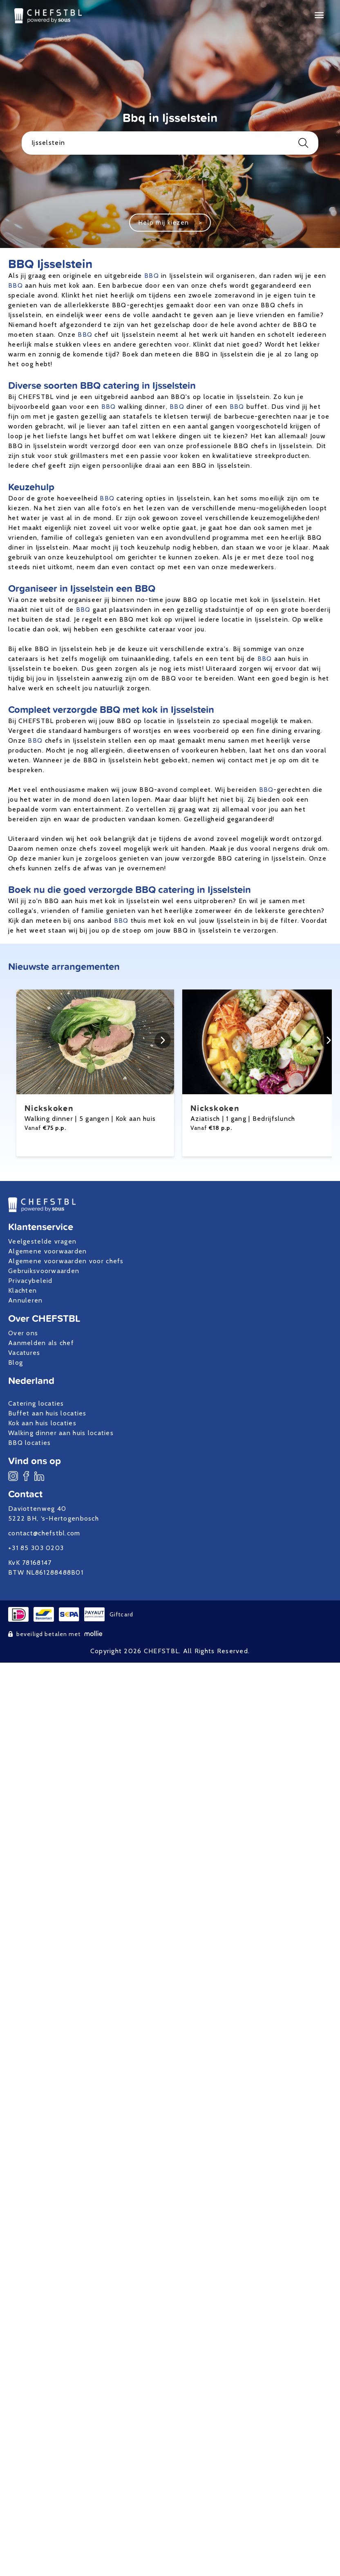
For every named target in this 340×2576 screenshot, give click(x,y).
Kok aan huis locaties (42, 1423)
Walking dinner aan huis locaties (61, 1433)
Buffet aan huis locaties (47, 1413)
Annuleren (25, 1300)
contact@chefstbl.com (44, 1533)
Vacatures (24, 1353)
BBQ (151, 275)
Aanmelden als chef (41, 1343)
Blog (15, 1362)
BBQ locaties (29, 1443)
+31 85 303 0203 (36, 1548)
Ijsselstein (170, 143)
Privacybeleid (30, 1281)
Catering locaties (36, 1403)
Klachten (22, 1290)
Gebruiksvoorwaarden (43, 1271)
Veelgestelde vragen (42, 1241)
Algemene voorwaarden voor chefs (66, 1261)
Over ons (23, 1333)
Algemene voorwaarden (47, 1251)
